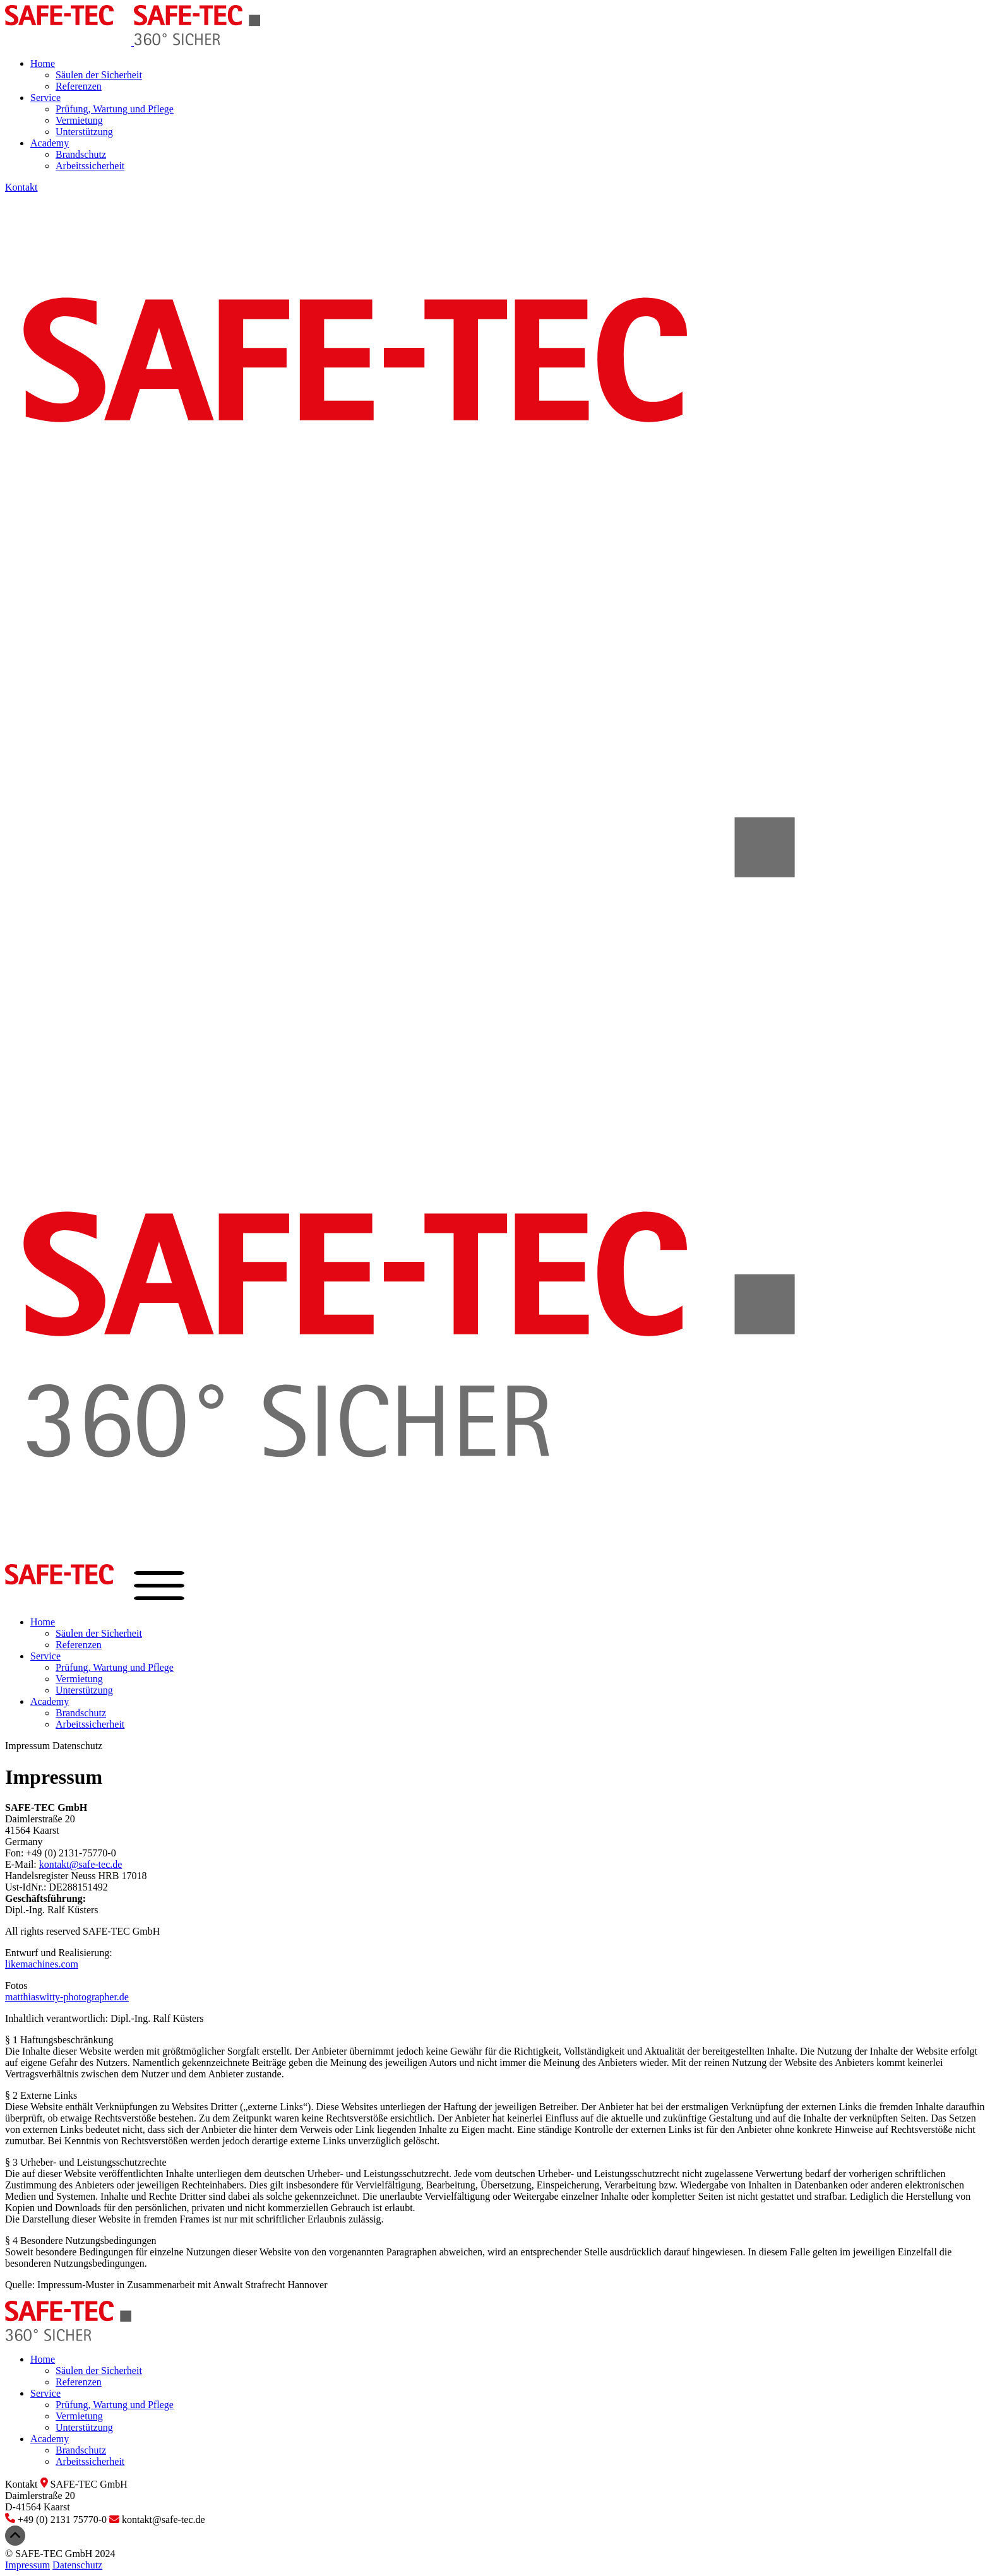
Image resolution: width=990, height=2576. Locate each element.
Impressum (27, 1745)
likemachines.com (41, 1964)
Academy (49, 143)
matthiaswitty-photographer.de (67, 1996)
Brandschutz (81, 154)
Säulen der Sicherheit (99, 74)
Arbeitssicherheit (90, 165)
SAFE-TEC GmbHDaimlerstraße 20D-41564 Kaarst (66, 2495)
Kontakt (21, 187)
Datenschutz (77, 1745)
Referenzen (79, 86)
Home (42, 63)
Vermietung (79, 120)
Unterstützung (84, 131)
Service (45, 97)
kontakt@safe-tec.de (80, 1864)
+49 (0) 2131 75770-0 (57, 2519)
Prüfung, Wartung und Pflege (115, 109)
